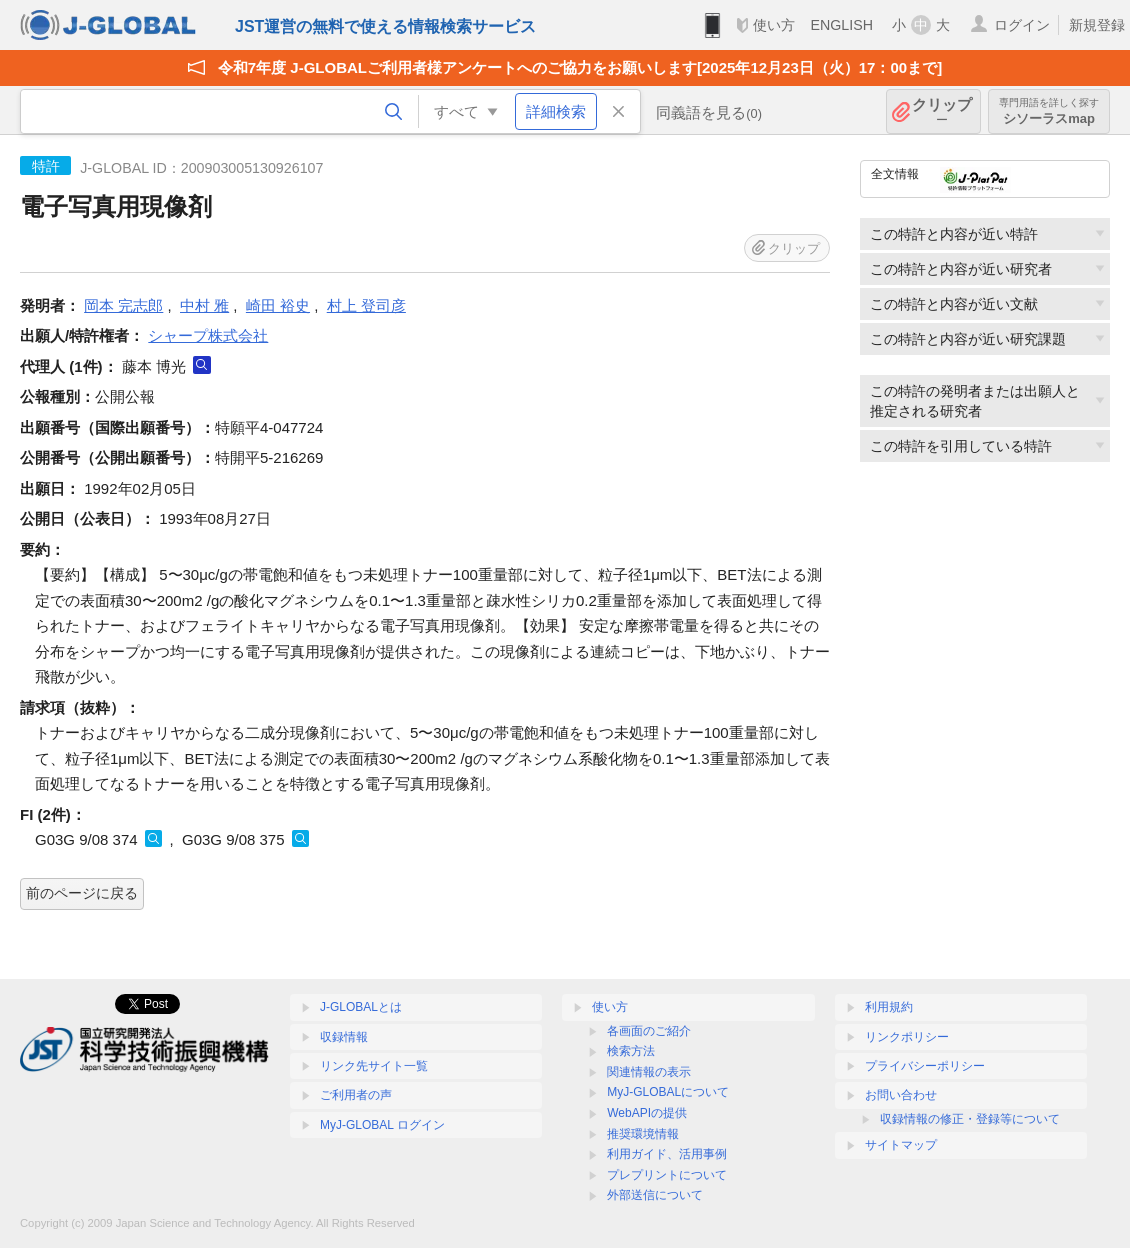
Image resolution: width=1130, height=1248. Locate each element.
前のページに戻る (82, 893)
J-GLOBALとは (361, 1007)
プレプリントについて (667, 1175)
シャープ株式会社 (208, 335)
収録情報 (344, 1037)
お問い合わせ (901, 1095)
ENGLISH (841, 25)
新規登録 (1097, 25)
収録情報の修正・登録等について (970, 1119)
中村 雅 (204, 305)
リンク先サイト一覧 (374, 1066)
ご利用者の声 (356, 1095)
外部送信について (655, 1195)
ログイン (1022, 25)
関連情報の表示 (649, 1072)
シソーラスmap (1049, 111)
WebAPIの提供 (647, 1113)
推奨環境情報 (643, 1134)
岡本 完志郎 (123, 305)
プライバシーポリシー (925, 1066)
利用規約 (889, 1007)
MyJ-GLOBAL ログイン (382, 1125)
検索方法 (631, 1051)
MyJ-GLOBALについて (668, 1092)
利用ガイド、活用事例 (667, 1154)
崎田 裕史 (278, 305)
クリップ (942, 111)
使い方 (774, 25)
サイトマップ (901, 1145)
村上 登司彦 (366, 305)
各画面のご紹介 (649, 1031)
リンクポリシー (907, 1037)
